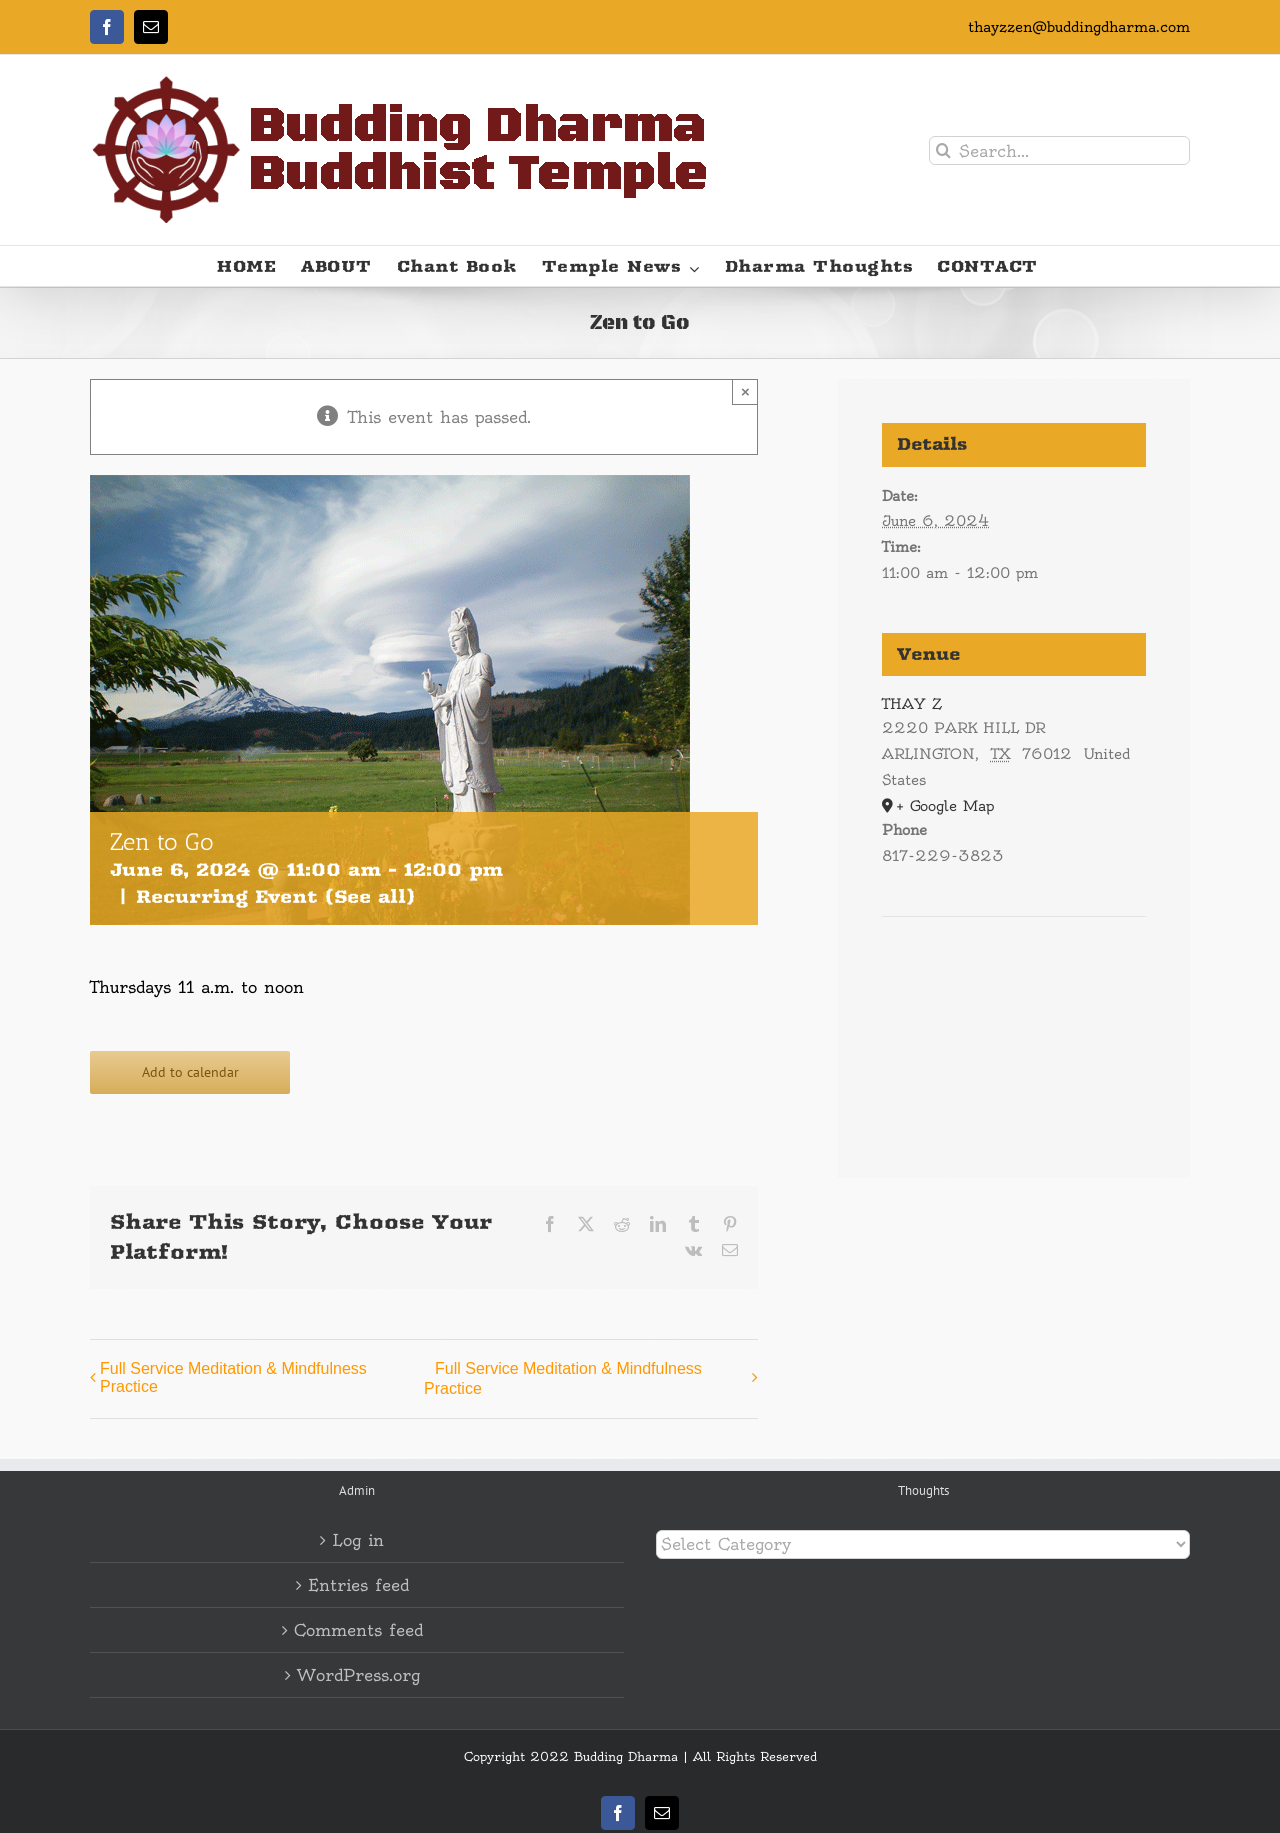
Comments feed (358, 1630)
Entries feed (358, 1585)
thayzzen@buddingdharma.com (1079, 27)
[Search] (943, 150)
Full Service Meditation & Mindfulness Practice (233, 1377)
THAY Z (912, 704)
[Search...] (1059, 150)
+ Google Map (945, 806)
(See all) (370, 896)
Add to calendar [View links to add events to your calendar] (190, 1072)
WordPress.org (358, 1675)
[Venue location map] (1014, 977)
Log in (358, 1540)
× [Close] (745, 391)
